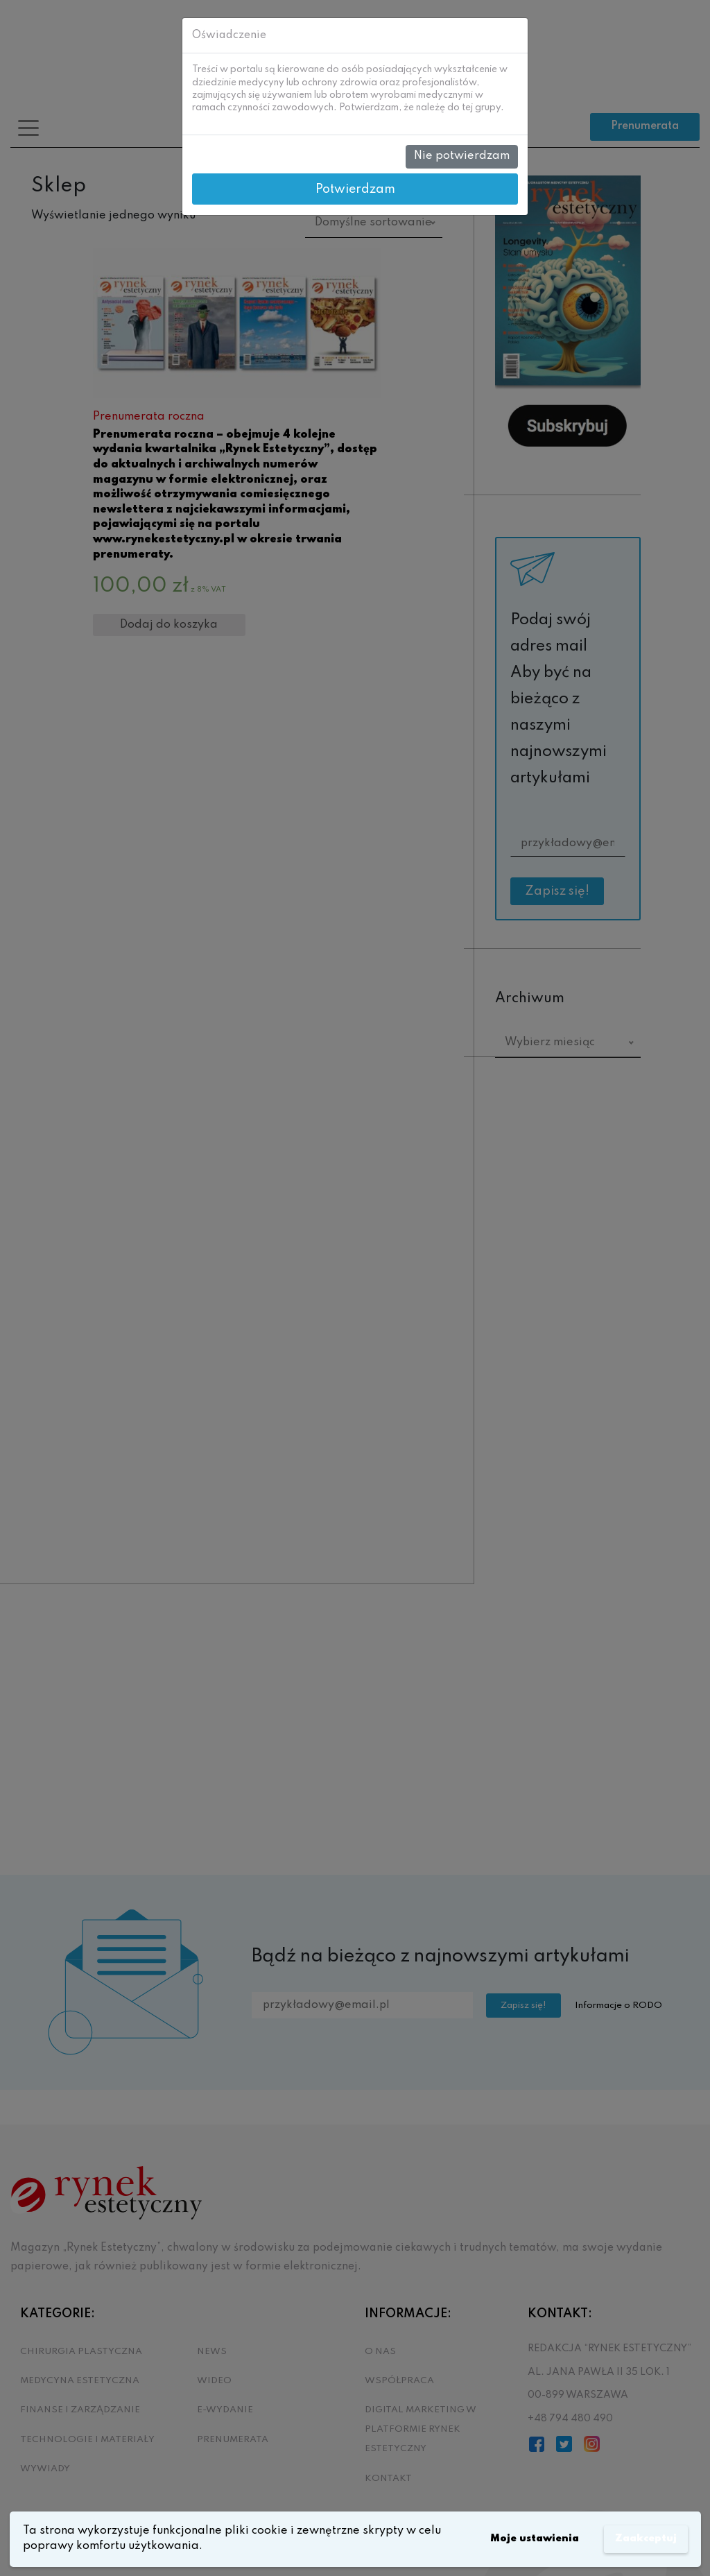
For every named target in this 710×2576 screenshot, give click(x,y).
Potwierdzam (355, 189)
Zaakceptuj (642, 2538)
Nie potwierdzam (462, 156)
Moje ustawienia (523, 2539)
